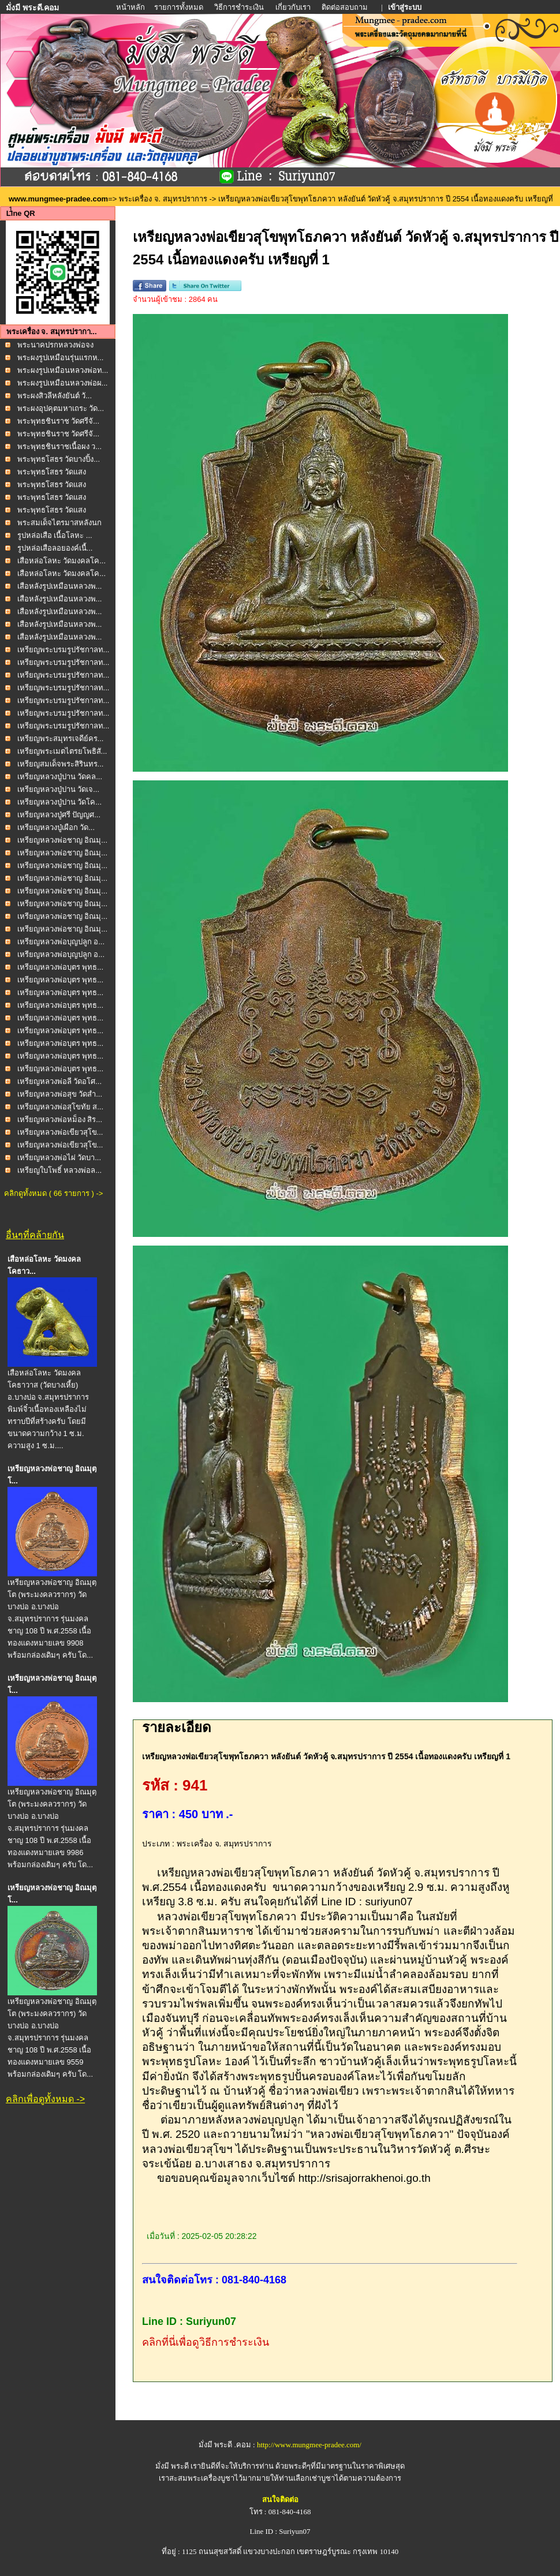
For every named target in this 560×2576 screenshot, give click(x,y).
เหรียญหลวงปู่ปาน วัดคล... (59, 776)
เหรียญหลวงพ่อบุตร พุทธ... (60, 967)
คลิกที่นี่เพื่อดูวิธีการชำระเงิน (205, 2342)
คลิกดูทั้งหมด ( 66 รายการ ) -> (53, 1193)
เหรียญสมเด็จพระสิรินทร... (60, 764)
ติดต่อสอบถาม (345, 7)
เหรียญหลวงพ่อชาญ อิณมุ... (62, 840)
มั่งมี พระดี (173, 2466)
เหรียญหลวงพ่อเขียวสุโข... (60, 1132)
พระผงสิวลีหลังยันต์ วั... (54, 395)
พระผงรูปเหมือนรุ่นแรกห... (60, 357)
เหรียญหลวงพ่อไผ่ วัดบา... (59, 1157)
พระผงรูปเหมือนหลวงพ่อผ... (62, 383)
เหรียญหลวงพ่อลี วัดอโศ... (59, 1081)
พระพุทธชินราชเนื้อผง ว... (59, 446)
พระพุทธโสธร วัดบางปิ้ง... (58, 459)
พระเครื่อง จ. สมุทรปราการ (163, 199)
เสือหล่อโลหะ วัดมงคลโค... (61, 560)
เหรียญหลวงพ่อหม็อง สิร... (59, 1119)
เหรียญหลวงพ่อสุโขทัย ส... (60, 1106)
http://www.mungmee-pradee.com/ (309, 2444)
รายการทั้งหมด (178, 7)
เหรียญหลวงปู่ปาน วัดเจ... (58, 789)
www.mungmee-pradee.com (58, 199)
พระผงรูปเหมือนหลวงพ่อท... (63, 370)
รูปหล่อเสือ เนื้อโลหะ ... (54, 535)
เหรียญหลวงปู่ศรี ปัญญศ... (58, 814)
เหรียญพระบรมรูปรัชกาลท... (63, 649)
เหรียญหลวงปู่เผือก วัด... (56, 827)
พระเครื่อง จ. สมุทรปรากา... (51, 331)
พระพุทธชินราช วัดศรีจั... (58, 421)
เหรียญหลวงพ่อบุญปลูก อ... (60, 941)
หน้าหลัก (131, 7)
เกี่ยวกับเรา (293, 7)
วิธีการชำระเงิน (240, 7)
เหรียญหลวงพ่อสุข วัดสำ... (59, 1094)
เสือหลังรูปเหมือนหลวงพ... (59, 586)
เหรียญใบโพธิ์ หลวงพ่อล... (59, 1170)
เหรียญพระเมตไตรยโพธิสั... (62, 751)
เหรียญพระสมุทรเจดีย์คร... (60, 738)
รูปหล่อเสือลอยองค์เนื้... (55, 548)
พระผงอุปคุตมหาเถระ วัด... (60, 408)
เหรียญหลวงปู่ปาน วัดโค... (59, 802)
